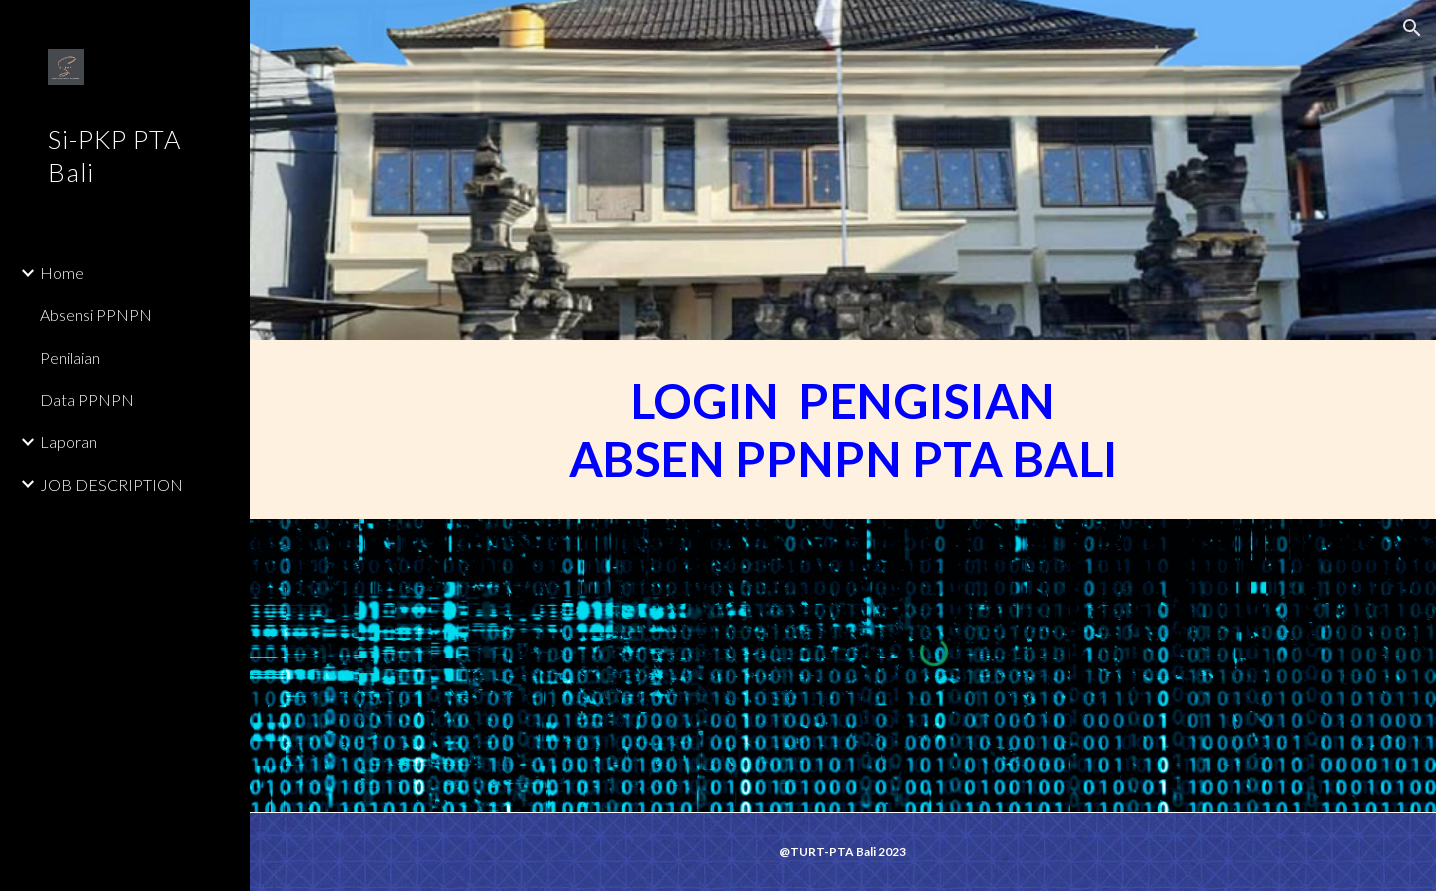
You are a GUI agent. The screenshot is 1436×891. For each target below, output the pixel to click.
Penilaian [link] (70, 357)
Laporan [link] (68, 441)
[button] (1412, 28)
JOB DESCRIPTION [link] (111, 484)
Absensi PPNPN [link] (96, 314)
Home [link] (62, 272)
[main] (843, 429)
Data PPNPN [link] (87, 399)
